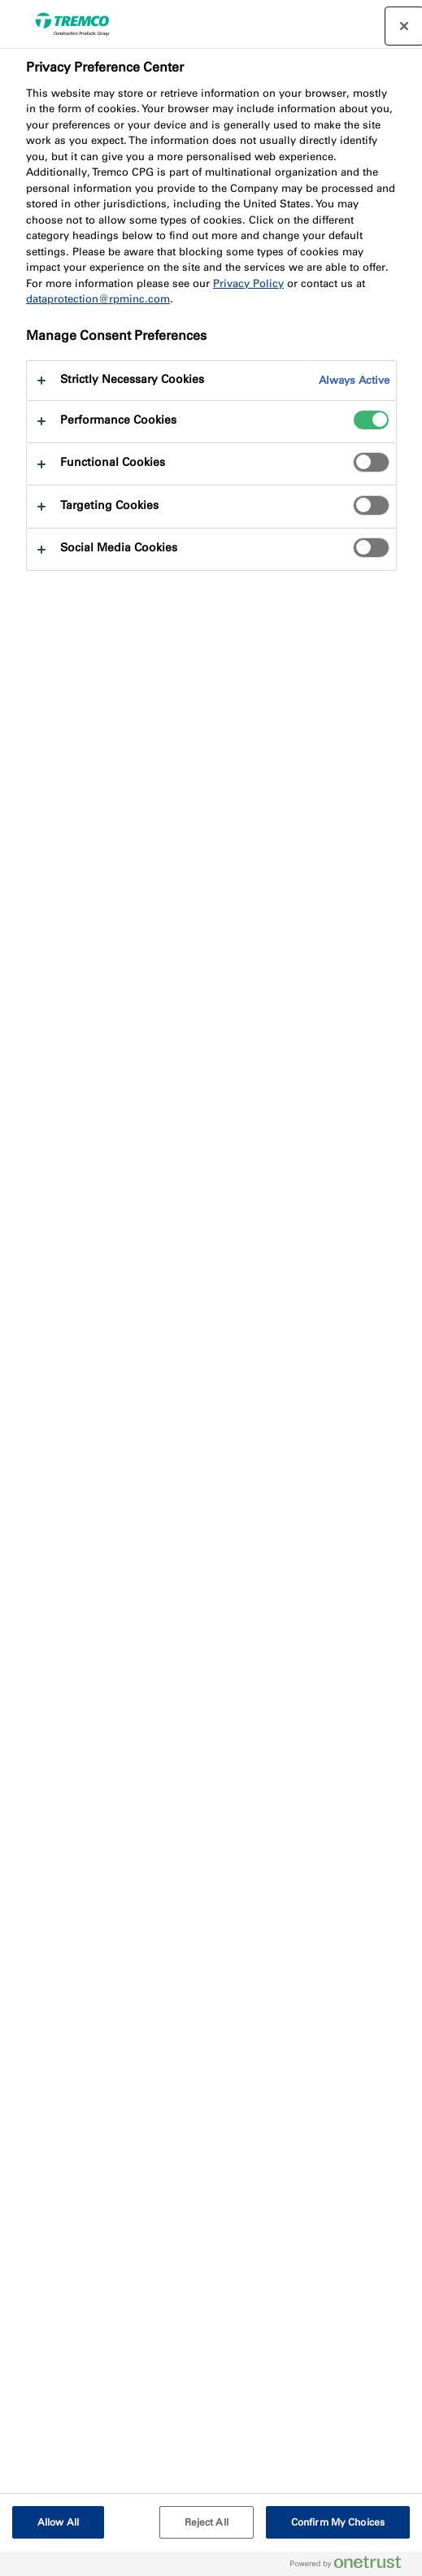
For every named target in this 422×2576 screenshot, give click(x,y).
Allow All (58, 2522)
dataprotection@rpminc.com (98, 299)
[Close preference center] (404, 26)
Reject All (206, 2522)
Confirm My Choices (338, 2522)
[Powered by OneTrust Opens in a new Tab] (352, 2566)
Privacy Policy (248, 283)
